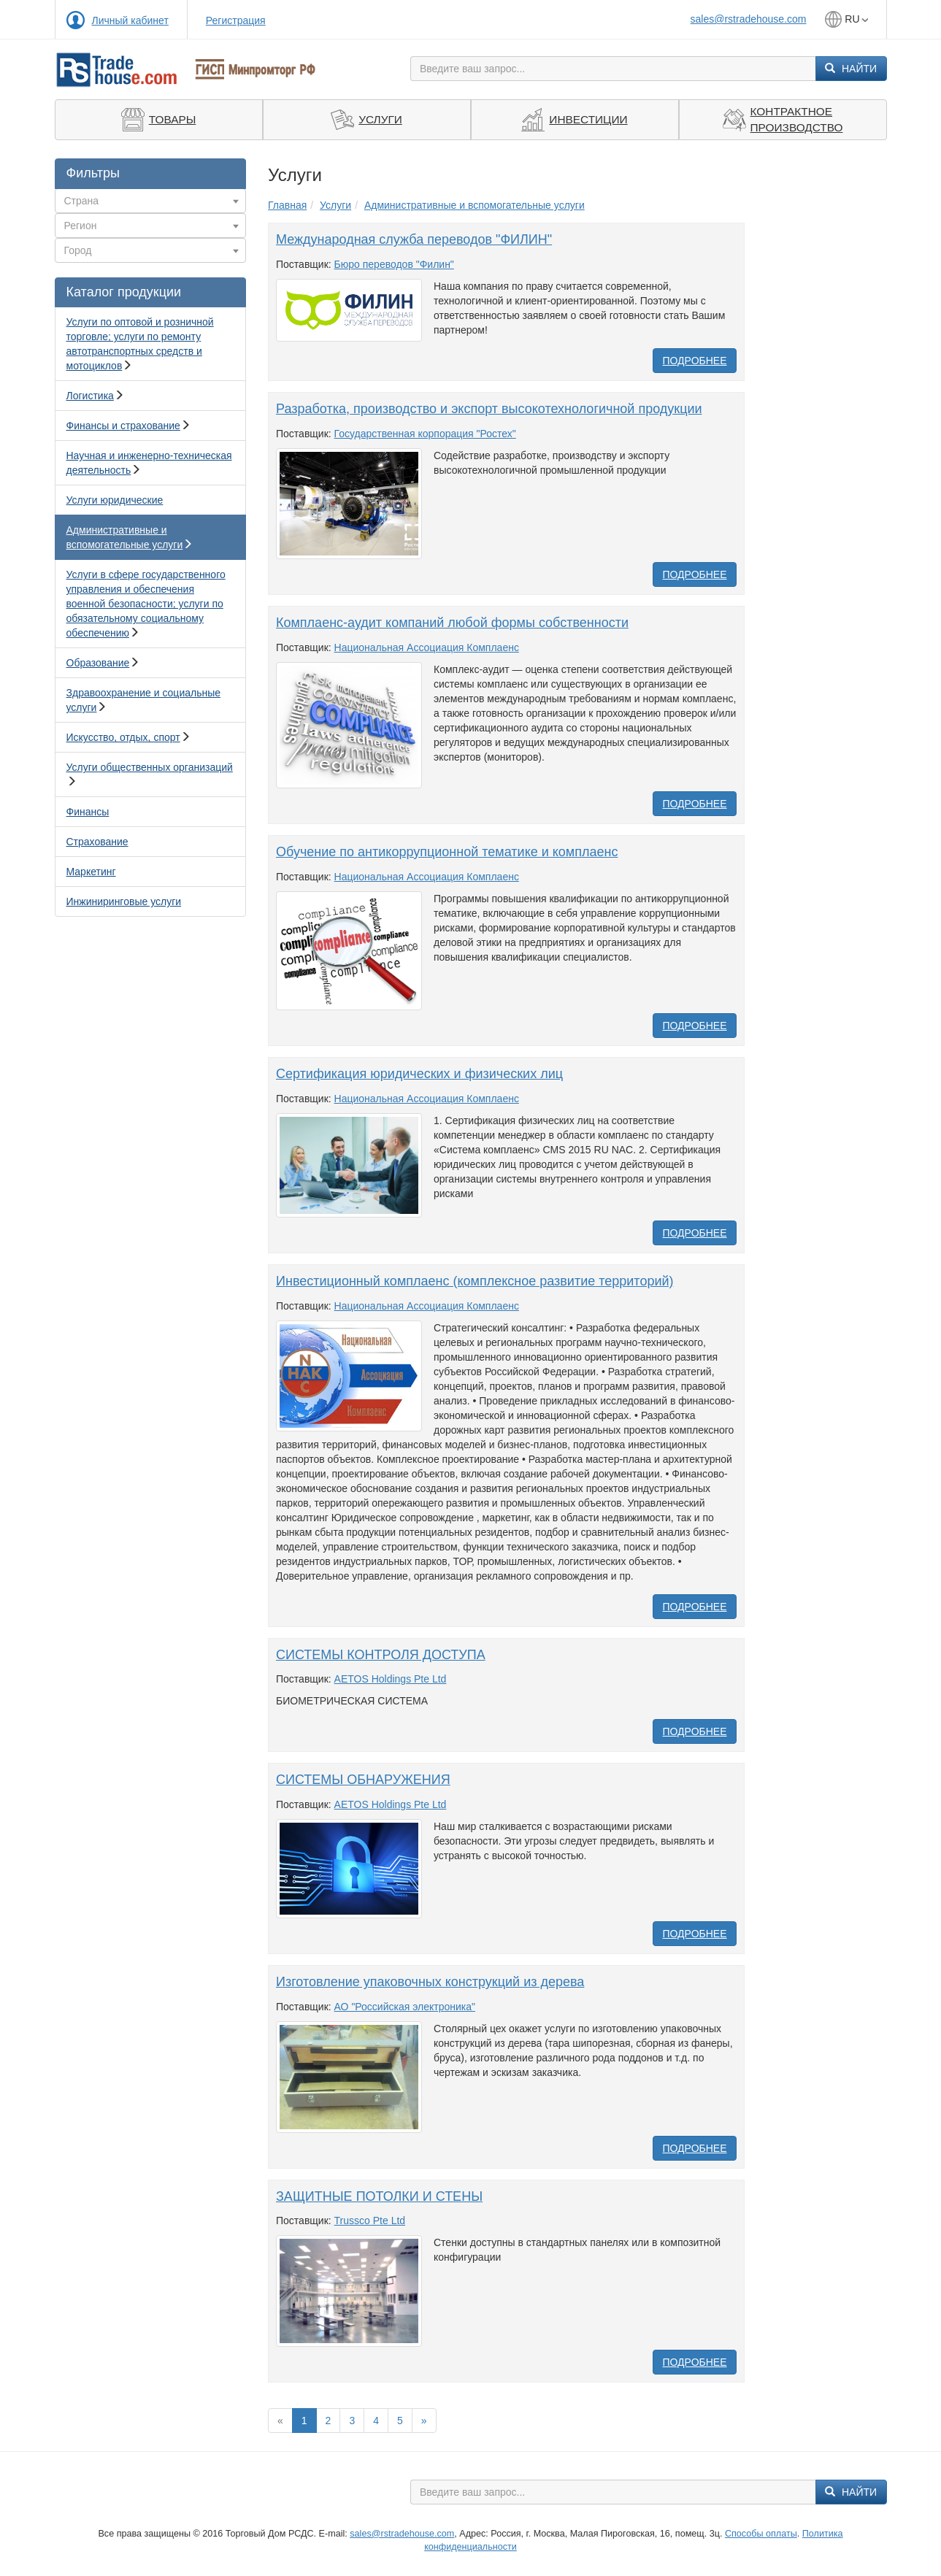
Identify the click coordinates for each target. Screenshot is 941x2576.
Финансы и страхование (123, 425)
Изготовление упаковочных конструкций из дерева (430, 1982)
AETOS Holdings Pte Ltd (390, 1679)
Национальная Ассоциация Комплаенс (426, 647)
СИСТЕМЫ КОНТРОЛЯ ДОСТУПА (380, 1655)
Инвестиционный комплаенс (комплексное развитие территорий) (475, 1281)
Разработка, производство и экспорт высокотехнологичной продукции (489, 408)
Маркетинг (91, 871)
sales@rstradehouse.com (749, 19)
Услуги (335, 205)
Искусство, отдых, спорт (123, 737)
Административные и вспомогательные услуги (474, 205)
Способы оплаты (761, 2534)
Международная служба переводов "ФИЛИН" (414, 239)
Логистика (90, 395)
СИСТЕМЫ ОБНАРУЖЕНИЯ (363, 1779)
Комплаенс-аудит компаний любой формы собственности (452, 622)
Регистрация (236, 20)
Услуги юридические (115, 500)
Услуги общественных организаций (149, 767)
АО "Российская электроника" (404, 2006)
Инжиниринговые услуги (124, 901)
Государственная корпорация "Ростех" (425, 433)
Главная (287, 205)
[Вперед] (424, 2420)
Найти (851, 68)
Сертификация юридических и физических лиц (419, 1073)
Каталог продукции (124, 292)
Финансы (88, 812)
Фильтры (93, 173)
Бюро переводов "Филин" (394, 264)
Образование (98, 663)
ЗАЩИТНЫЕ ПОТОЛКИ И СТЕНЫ (379, 2196)
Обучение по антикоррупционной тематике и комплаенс (447, 852)
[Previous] (280, 2420)
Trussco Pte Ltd (370, 2220)
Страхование (97, 841)
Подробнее (694, 360)
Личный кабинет (130, 20)
